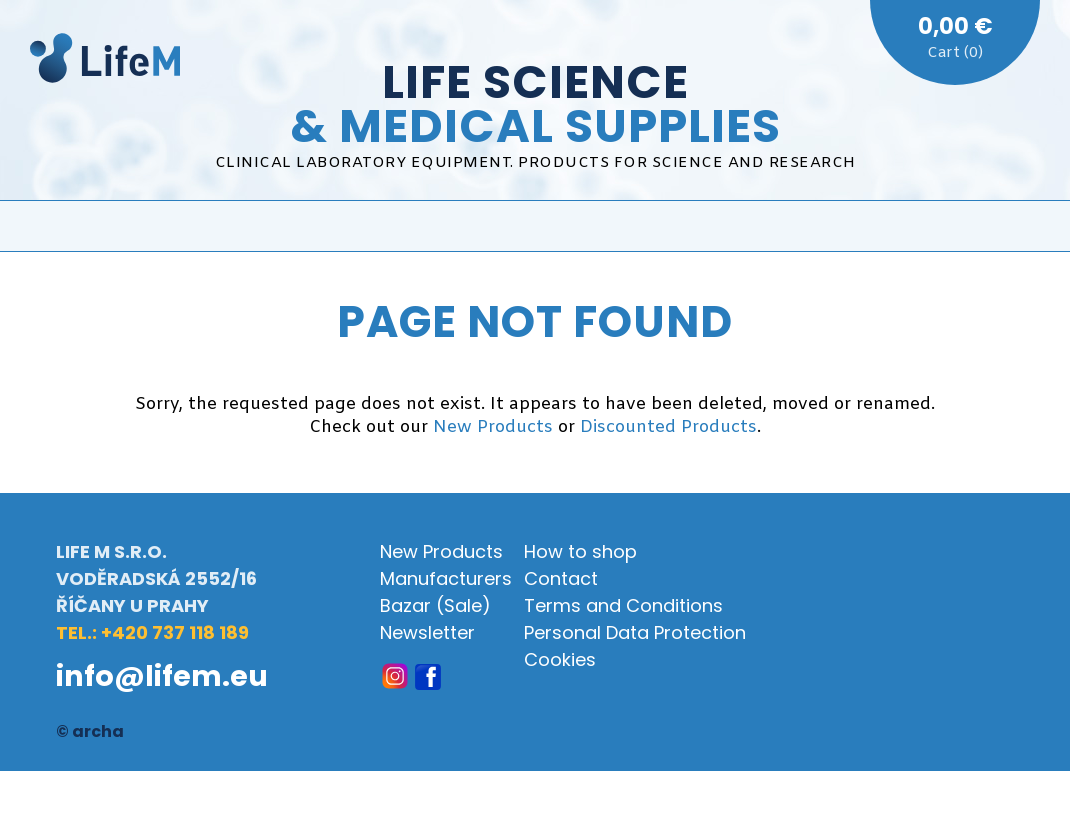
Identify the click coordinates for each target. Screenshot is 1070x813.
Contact (561, 578)
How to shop (580, 551)
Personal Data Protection (635, 632)
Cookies (560, 659)
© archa (90, 731)
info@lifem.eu (162, 676)
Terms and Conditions (623, 605)
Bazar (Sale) (435, 605)
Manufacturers (446, 578)
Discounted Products (668, 427)
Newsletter (427, 632)
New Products (493, 427)
